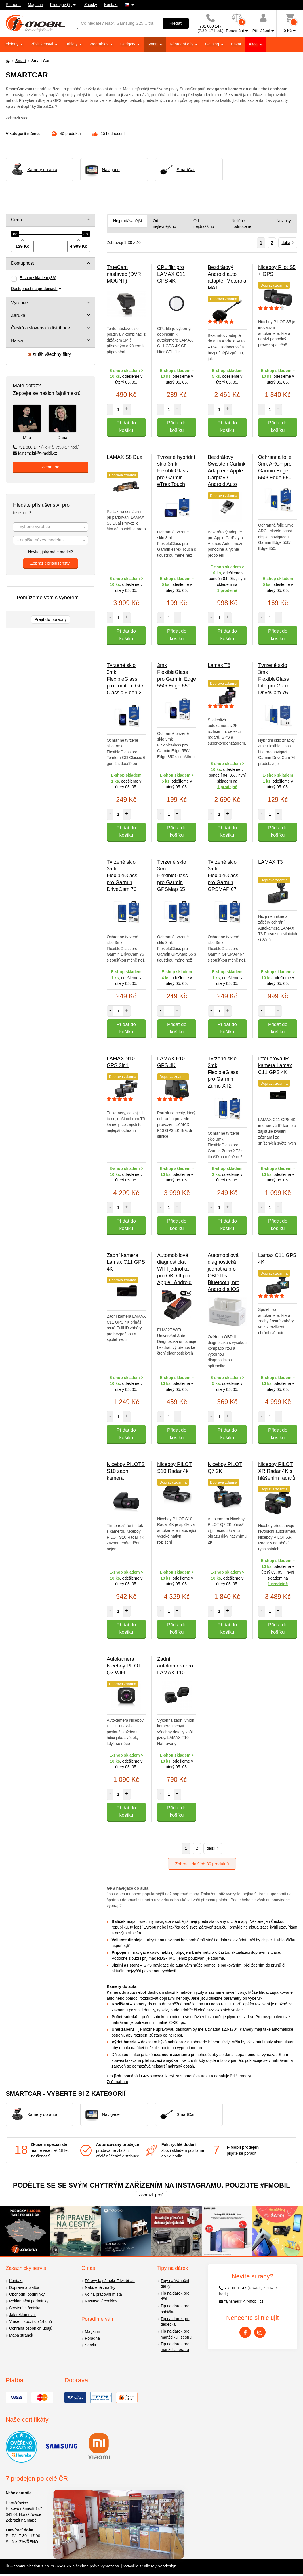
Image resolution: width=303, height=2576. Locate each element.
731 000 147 (46, 447)
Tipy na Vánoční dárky (175, 2283)
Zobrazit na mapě (21, 2520)
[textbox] (50, 527)
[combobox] (50, 527)
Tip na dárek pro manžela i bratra (175, 2347)
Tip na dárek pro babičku (175, 2309)
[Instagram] (260, 2332)
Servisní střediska (24, 2308)
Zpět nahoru (117, 2081)
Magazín (35, 4)
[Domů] (7, 61)
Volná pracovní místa (103, 2294)
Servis (90, 2345)
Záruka (18, 315)
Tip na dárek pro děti (175, 2296)
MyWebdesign (163, 2566)
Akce (254, 44)
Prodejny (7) (61, 4)
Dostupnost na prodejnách (34, 288)
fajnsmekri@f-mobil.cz (35, 453)
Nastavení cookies (101, 2301)
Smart (153, 44)
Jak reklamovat (22, 2314)
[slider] (15, 234)
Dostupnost (22, 263)
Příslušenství (42, 44)
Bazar (236, 44)
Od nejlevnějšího (164, 223)
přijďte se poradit (241, 2153)
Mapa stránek (21, 2335)
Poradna (13, 4)
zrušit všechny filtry (49, 354)
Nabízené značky (100, 2287)
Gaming (212, 44)
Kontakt (110, 4)
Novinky (284, 220)
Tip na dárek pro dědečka (175, 2321)
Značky (90, 4)
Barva (17, 340)
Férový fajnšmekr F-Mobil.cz (110, 2280)
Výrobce (19, 302)
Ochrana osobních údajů (30, 2328)
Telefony (12, 44)
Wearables (99, 44)
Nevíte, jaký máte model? (50, 552)
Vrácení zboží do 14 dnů (30, 2321)
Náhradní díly (182, 44)
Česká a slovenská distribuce (40, 327)
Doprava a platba (24, 2287)
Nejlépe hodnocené (241, 223)
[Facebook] (245, 2332)
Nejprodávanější (127, 220)
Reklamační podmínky (29, 2301)
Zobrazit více (17, 118)
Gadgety (128, 44)
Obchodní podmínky (27, 2294)
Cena (16, 219)
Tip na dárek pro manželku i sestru (176, 2334)
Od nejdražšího (203, 223)
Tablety (72, 44)
